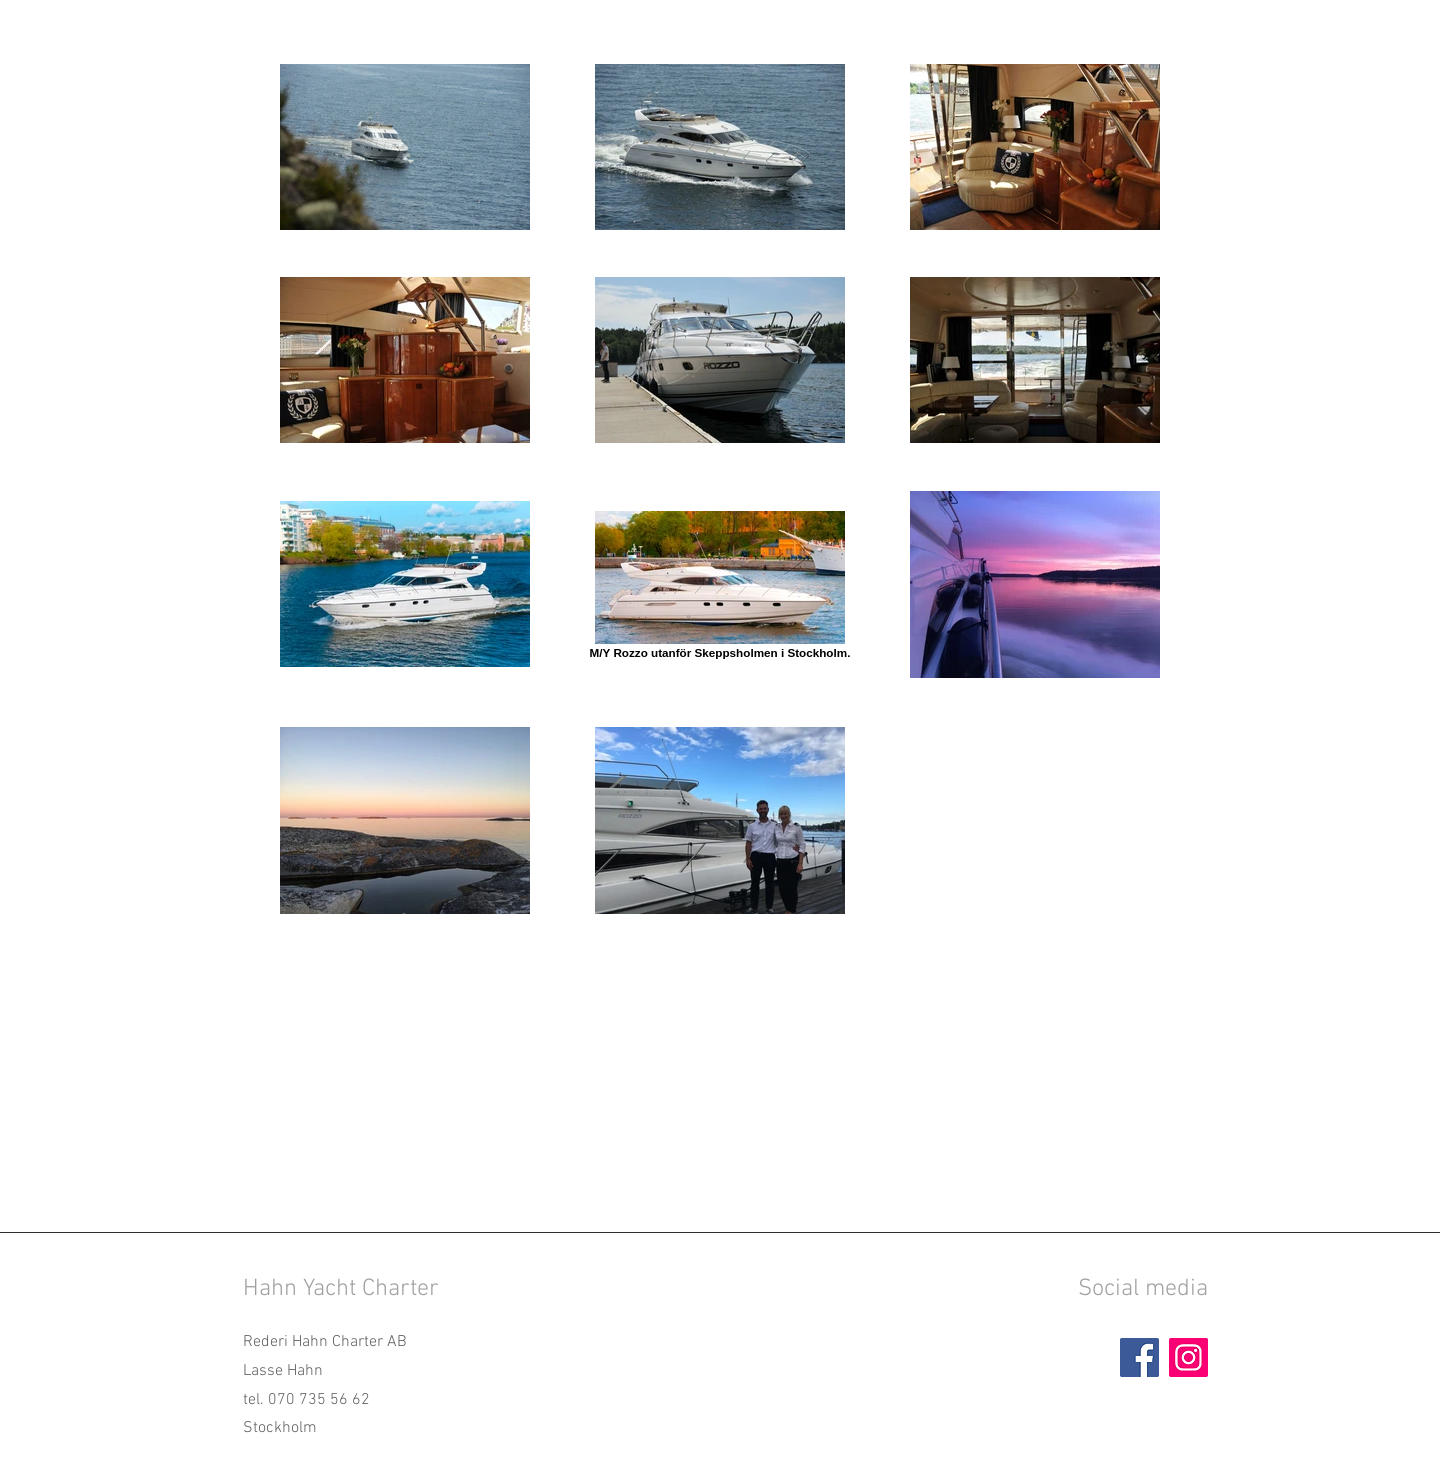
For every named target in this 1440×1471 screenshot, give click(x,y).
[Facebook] (1139, 1357)
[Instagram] (1188, 1357)
